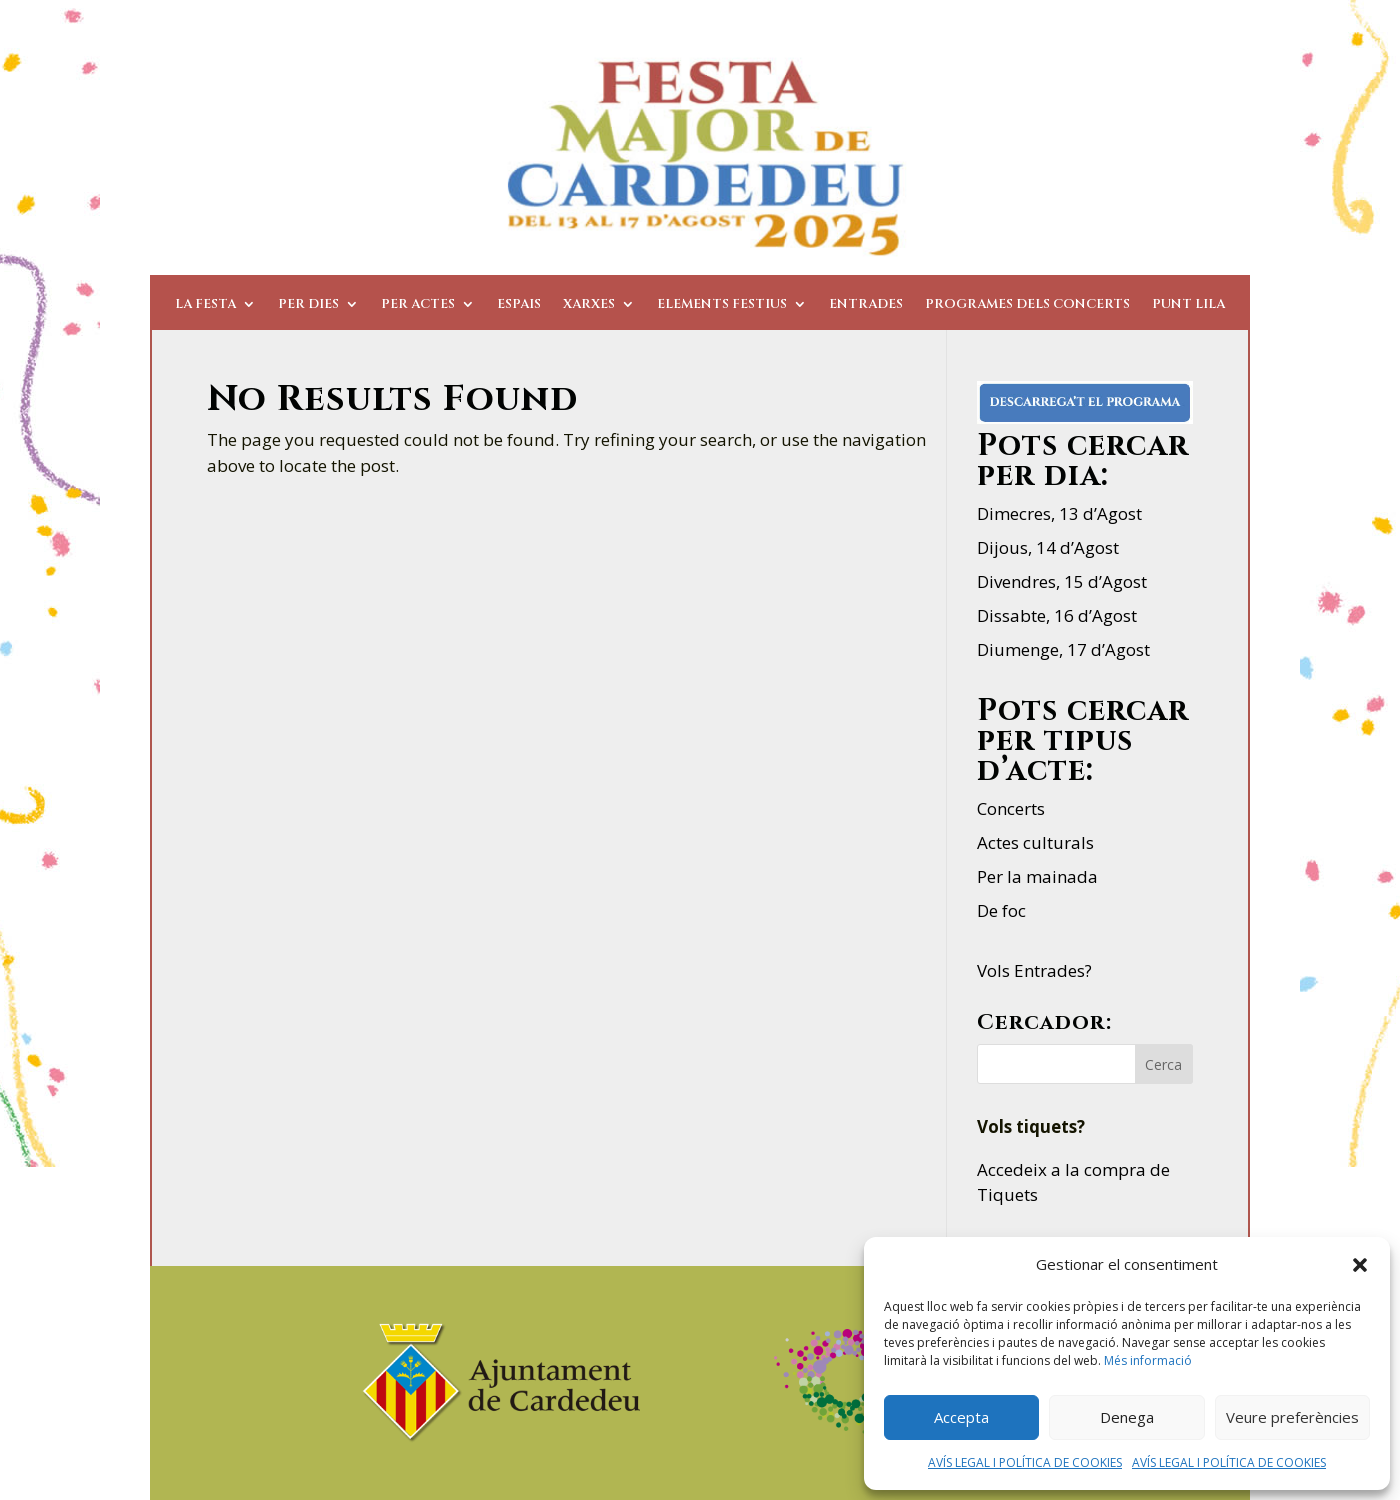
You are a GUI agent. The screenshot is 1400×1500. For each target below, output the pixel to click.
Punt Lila (1188, 305)
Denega (1127, 1417)
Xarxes (589, 305)
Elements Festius (722, 305)
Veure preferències (1292, 1417)
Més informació (1148, 1360)
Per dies (308, 305)
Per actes (418, 305)
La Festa (205, 305)
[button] (1360, 1265)
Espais (519, 305)
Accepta (961, 1417)
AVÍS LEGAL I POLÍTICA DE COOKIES (1025, 1462)
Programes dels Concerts (1027, 305)
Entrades (866, 305)
